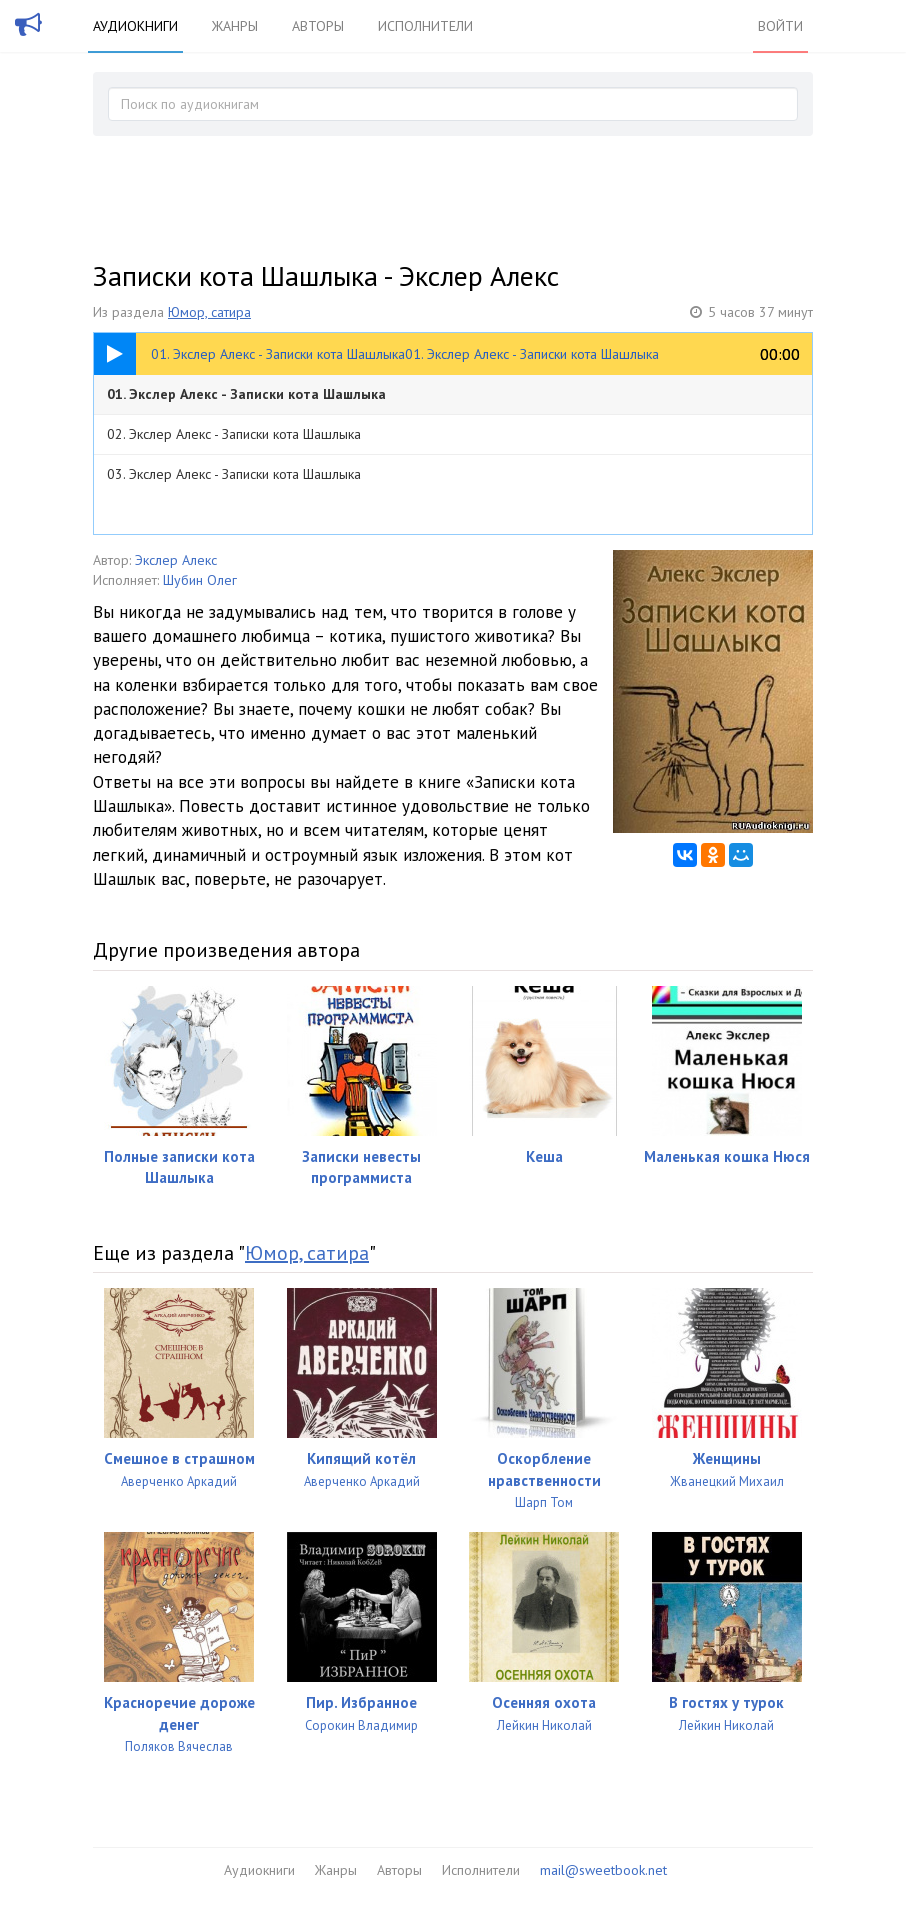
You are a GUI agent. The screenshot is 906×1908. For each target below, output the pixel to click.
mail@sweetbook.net (603, 1870)
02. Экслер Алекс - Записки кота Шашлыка (234, 434)
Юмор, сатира (209, 312)
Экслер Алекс (176, 560)
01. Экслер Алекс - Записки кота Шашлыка (246, 394)
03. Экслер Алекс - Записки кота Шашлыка (234, 474)
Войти (780, 26)
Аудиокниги (135, 26)
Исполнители (425, 26)
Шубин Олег (200, 580)
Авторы (318, 26)
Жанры (235, 26)
